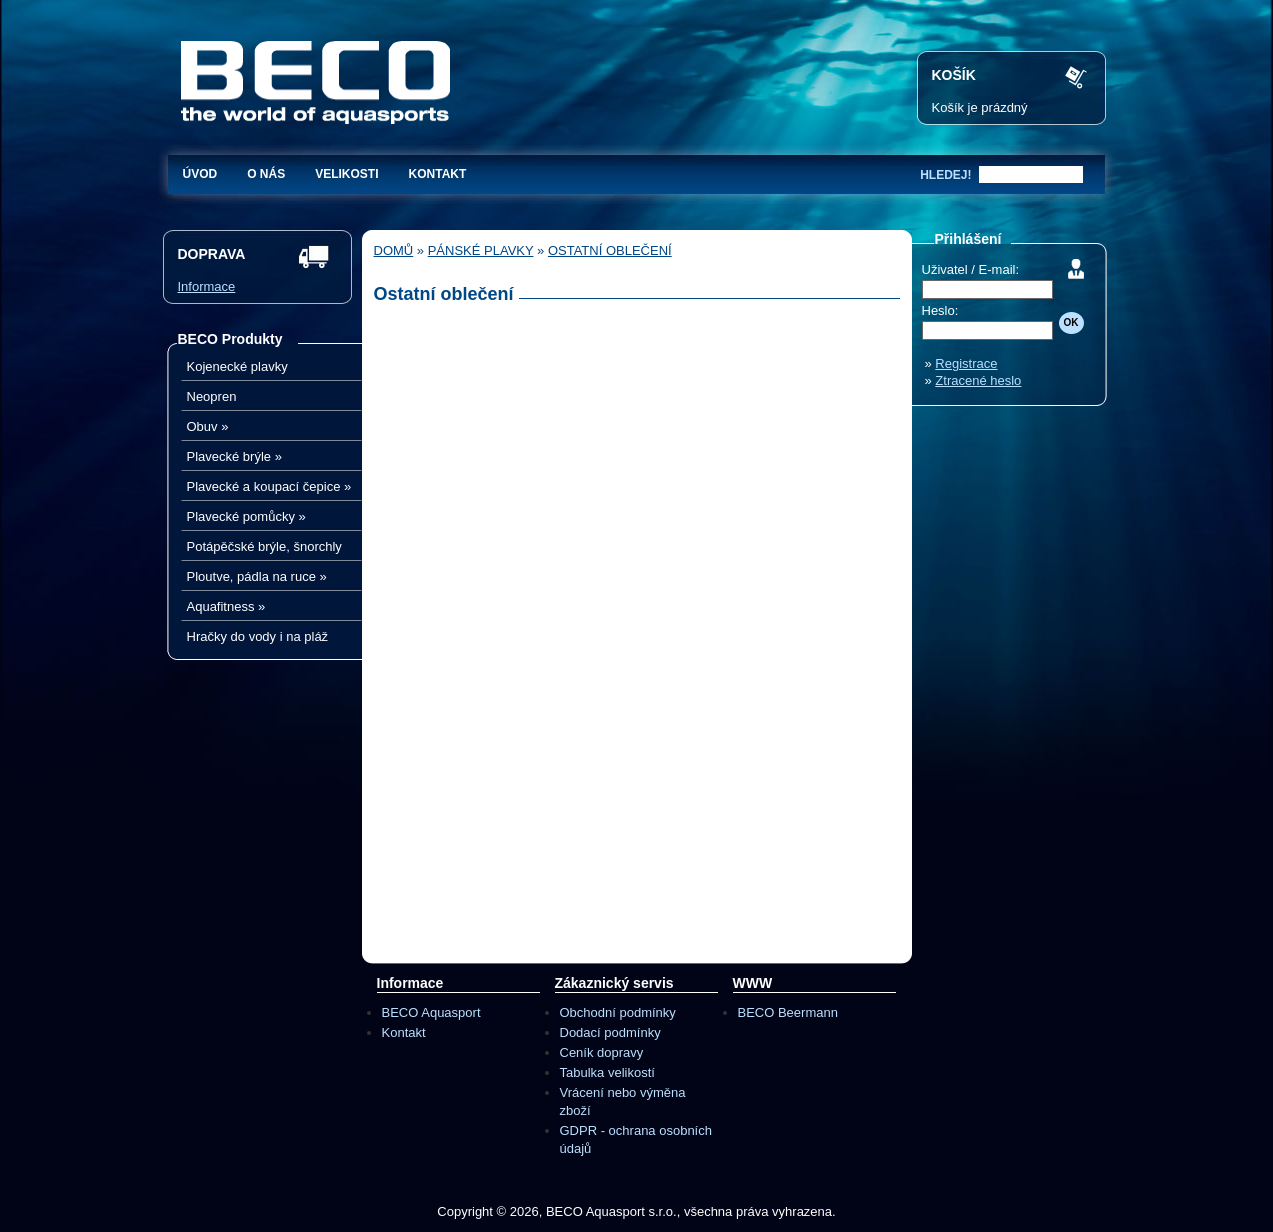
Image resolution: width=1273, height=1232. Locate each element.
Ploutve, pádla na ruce (257, 576)
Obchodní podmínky (618, 1012)
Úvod (200, 174)
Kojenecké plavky (237, 366)
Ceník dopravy (602, 1052)
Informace (207, 286)
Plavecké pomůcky (246, 516)
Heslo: (940, 310)
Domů (394, 250)
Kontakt (438, 174)
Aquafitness (226, 606)
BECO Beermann (788, 1012)
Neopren (212, 396)
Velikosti (346, 174)
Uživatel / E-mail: (971, 269)
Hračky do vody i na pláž (258, 636)
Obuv (208, 426)
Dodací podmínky (610, 1032)
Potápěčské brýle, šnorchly (264, 546)
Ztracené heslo (978, 380)
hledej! (945, 175)
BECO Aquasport (431, 1012)
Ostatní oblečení (610, 250)
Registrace (966, 363)
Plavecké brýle (234, 456)
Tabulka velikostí (607, 1072)
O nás (266, 174)
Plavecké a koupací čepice (269, 486)
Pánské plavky (481, 250)
